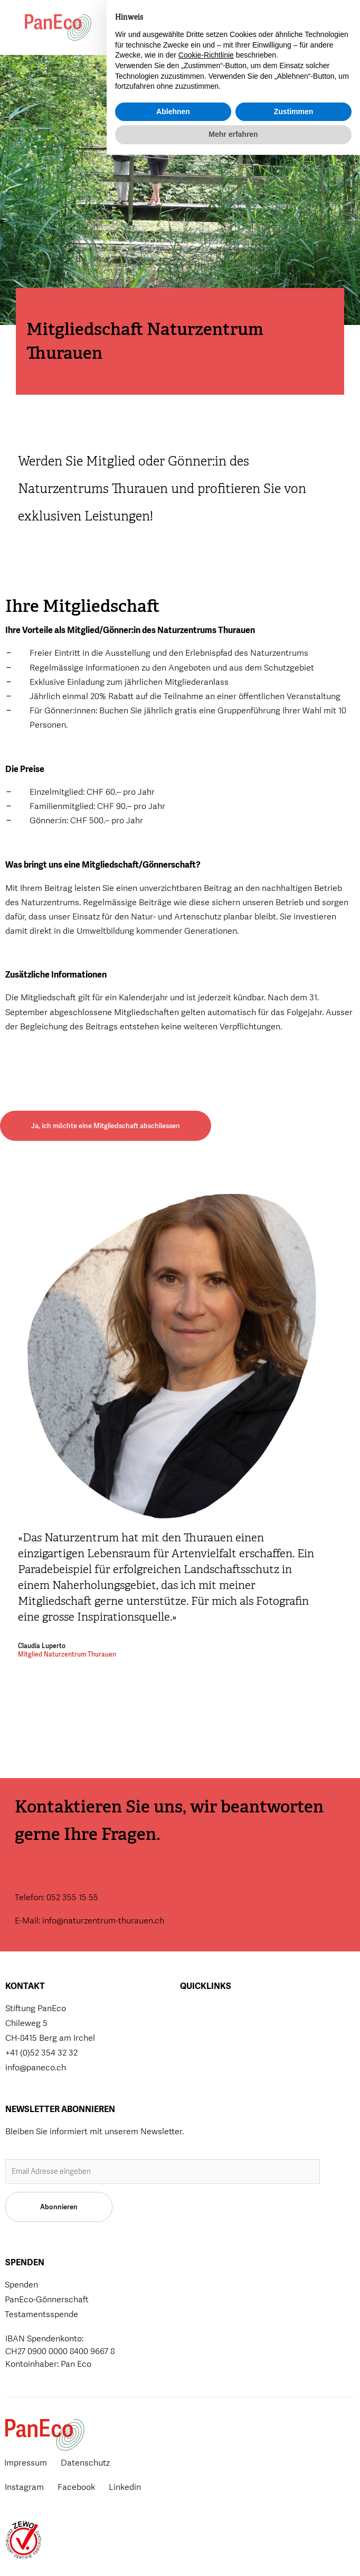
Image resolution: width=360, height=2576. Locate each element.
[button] (254, 28)
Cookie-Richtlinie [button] (206, 2476)
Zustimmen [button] (294, 2532)
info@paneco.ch (35, 2067)
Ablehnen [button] (173, 2532)
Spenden (183, 33)
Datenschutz (85, 2462)
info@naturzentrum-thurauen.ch (103, 1920)
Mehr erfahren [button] (233, 2555)
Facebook (76, 2487)
